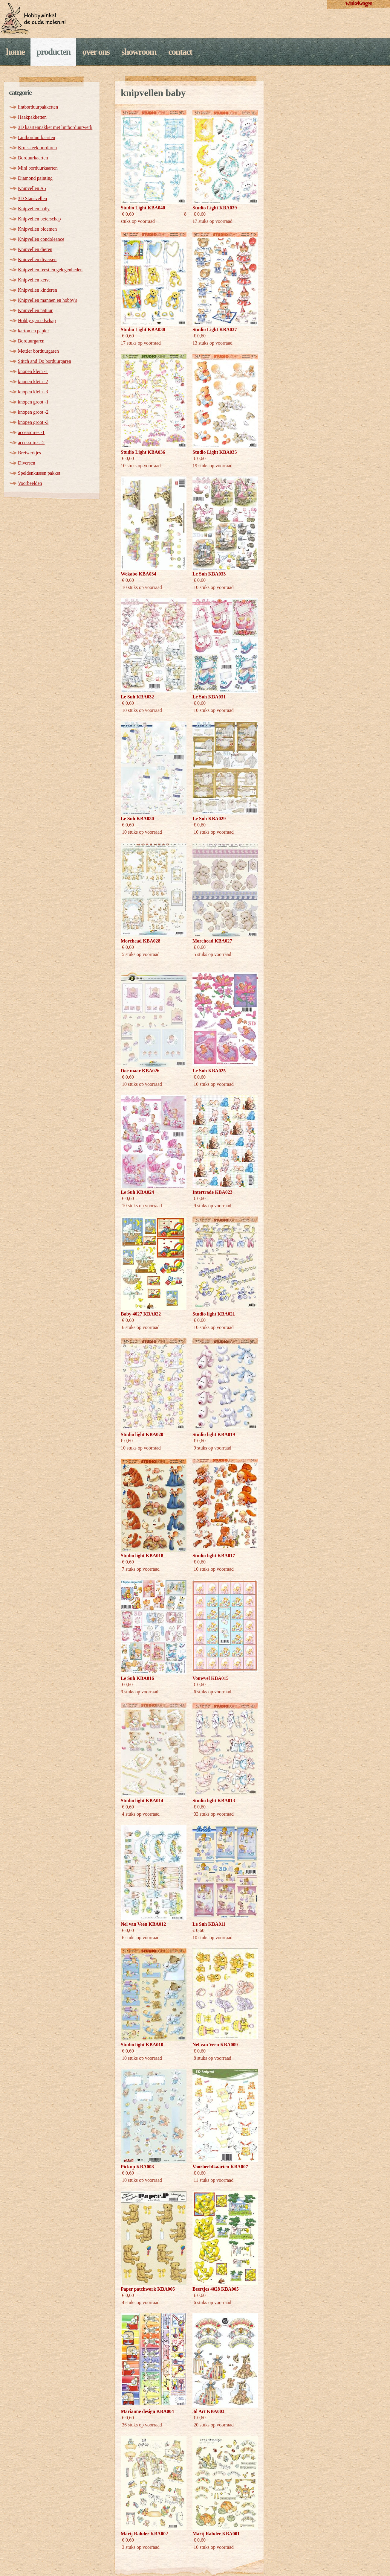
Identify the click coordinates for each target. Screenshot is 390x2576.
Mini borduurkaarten (38, 167)
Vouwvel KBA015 (210, 1678)
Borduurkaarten (33, 157)
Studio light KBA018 (142, 1555)
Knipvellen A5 (32, 188)
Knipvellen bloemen (37, 229)
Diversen (26, 462)
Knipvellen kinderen (37, 290)
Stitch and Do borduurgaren (44, 361)
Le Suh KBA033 (209, 573)
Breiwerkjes (29, 452)
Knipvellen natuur (35, 310)
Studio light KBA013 (213, 1800)
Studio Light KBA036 (143, 452)
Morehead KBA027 (212, 940)
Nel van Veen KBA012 (143, 1924)
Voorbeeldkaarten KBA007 (220, 2166)
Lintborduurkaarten (36, 137)
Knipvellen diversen (37, 259)
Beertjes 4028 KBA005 (215, 2289)
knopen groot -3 (33, 422)
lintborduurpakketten (38, 106)
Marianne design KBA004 (147, 2411)
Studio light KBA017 (213, 1555)
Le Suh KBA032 (137, 696)
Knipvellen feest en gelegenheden (50, 269)
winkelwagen (358, 3)
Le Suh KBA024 (137, 1192)
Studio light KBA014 (142, 1800)
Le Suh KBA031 (209, 696)
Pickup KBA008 (137, 2166)
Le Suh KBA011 (208, 1924)
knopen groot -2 (33, 412)
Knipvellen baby (34, 208)
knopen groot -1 (33, 401)
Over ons (95, 52)
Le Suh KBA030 (137, 818)
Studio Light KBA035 (214, 452)
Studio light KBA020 (142, 1434)
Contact (180, 52)
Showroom (138, 52)
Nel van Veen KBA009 (215, 2044)
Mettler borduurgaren (38, 351)
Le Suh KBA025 (209, 1070)
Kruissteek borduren (37, 147)
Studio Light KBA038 (143, 329)
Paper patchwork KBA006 (148, 2289)
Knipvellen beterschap (39, 218)
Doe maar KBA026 (140, 1070)
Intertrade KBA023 (212, 1192)
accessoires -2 (31, 442)
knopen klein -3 (33, 391)
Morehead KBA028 (140, 940)
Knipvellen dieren (35, 249)
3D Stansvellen (32, 198)
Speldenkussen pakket (39, 473)
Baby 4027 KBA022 (141, 1313)
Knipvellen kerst (34, 279)
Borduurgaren (31, 340)
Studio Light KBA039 (214, 207)
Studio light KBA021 (213, 1313)
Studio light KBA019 (213, 1434)
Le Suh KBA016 (137, 1678)
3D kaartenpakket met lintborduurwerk (55, 127)
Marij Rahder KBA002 (144, 2533)
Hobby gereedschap (37, 320)
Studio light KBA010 (142, 2044)
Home (15, 52)
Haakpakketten (32, 117)
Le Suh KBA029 (209, 818)
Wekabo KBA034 (138, 573)
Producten (53, 52)
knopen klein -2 (33, 381)
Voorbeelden (30, 483)
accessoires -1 (31, 432)
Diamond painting (35, 178)
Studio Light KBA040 (143, 207)
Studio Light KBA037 (214, 329)
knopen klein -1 (33, 371)
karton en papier (33, 330)
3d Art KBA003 (208, 2411)
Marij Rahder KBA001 (216, 2533)
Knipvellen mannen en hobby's (47, 300)
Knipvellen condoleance (41, 239)
